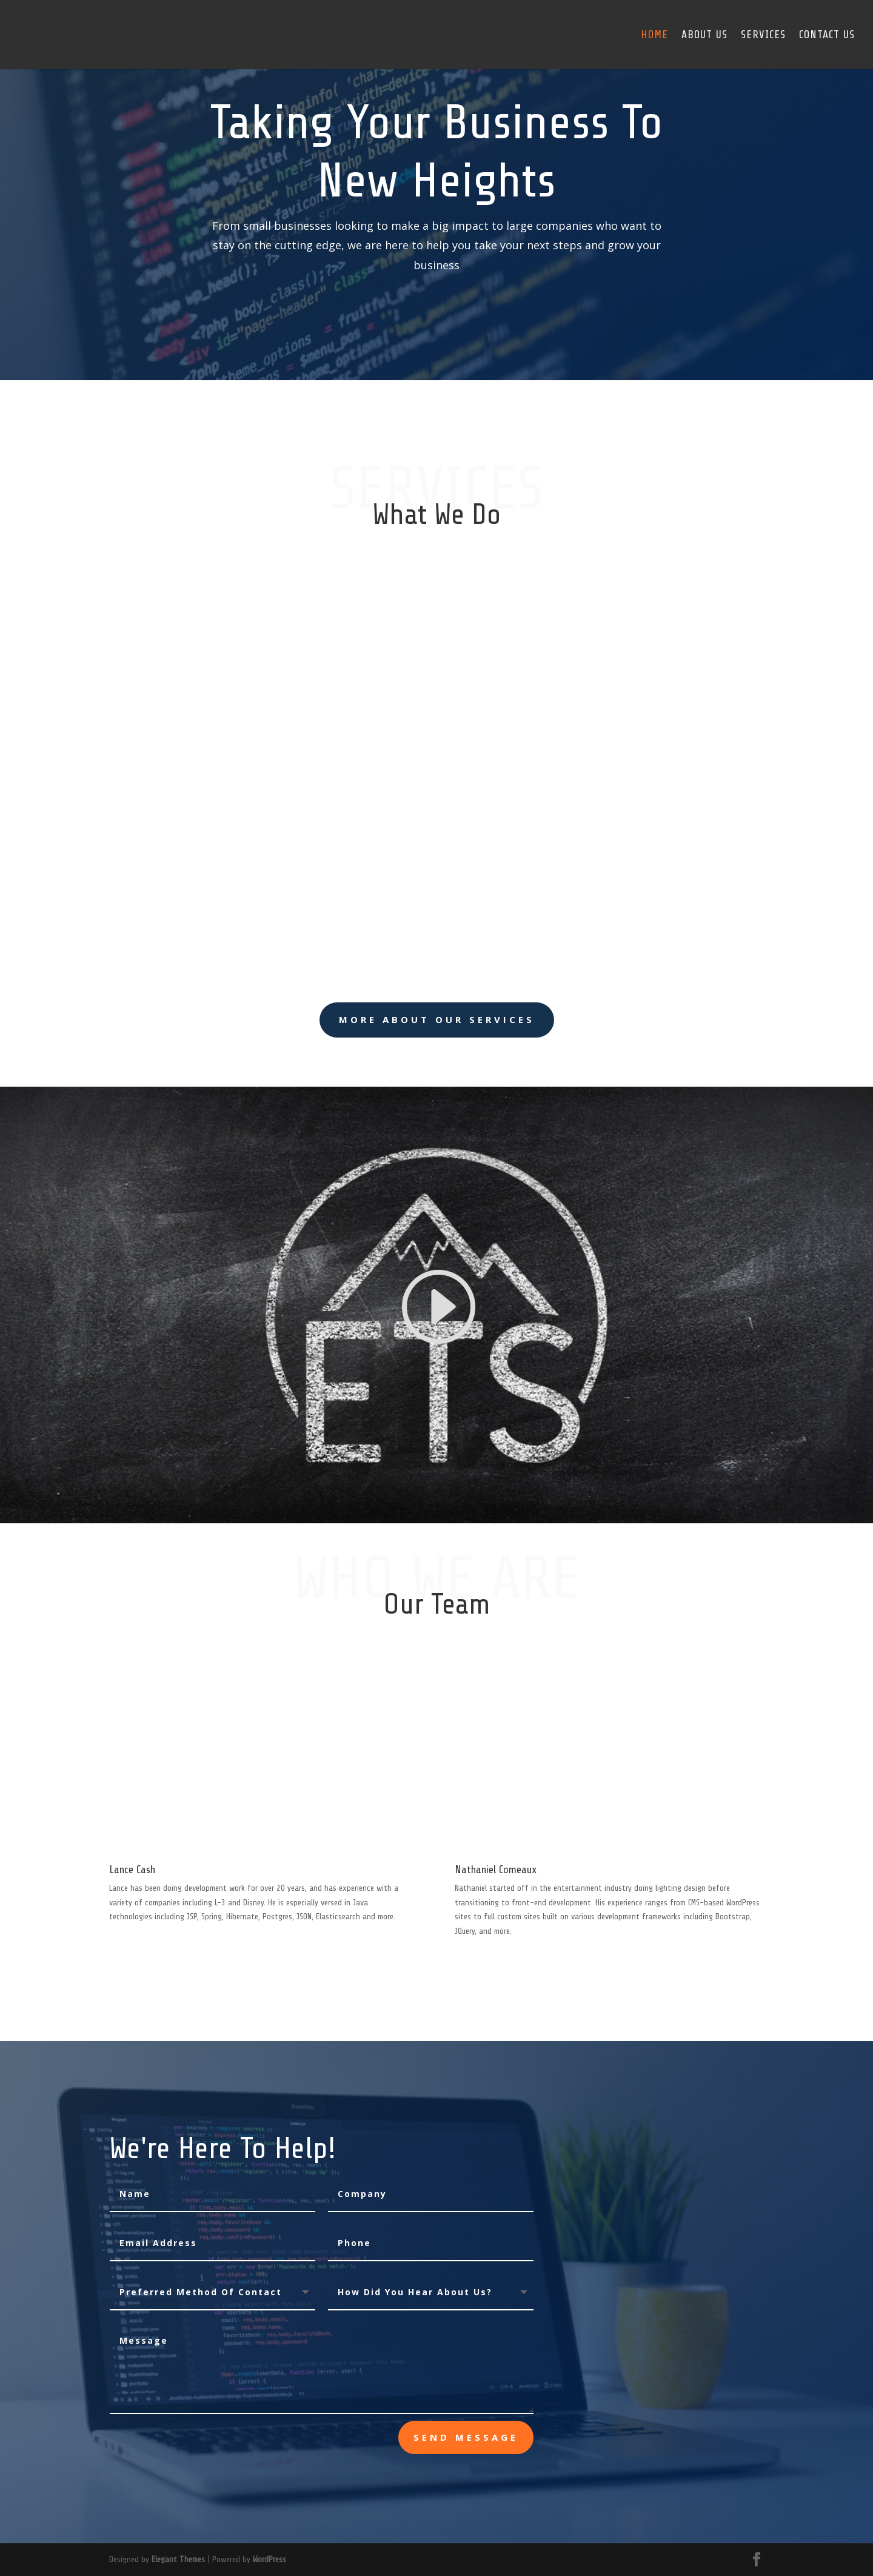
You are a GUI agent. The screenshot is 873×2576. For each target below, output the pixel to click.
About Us (704, 35)
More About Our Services (437, 1019)
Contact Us (827, 35)
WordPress (269, 2559)
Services (763, 35)
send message (465, 2437)
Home (654, 35)
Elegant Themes (178, 2559)
